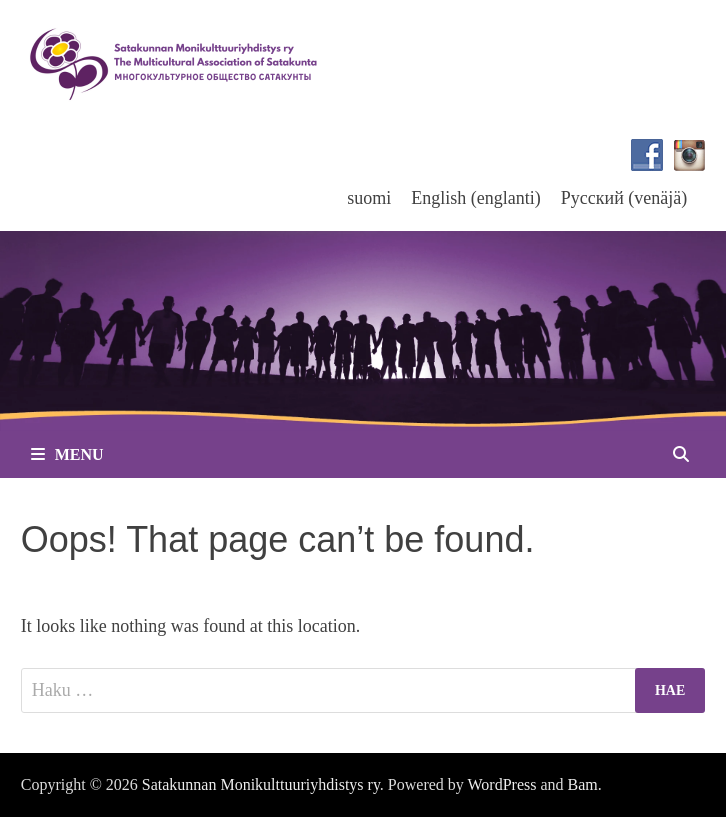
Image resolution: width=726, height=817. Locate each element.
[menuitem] (369, 197)
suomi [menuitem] (369, 198)
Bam (583, 784)
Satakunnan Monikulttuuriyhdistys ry (261, 784)
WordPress (502, 784)
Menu (67, 454)
